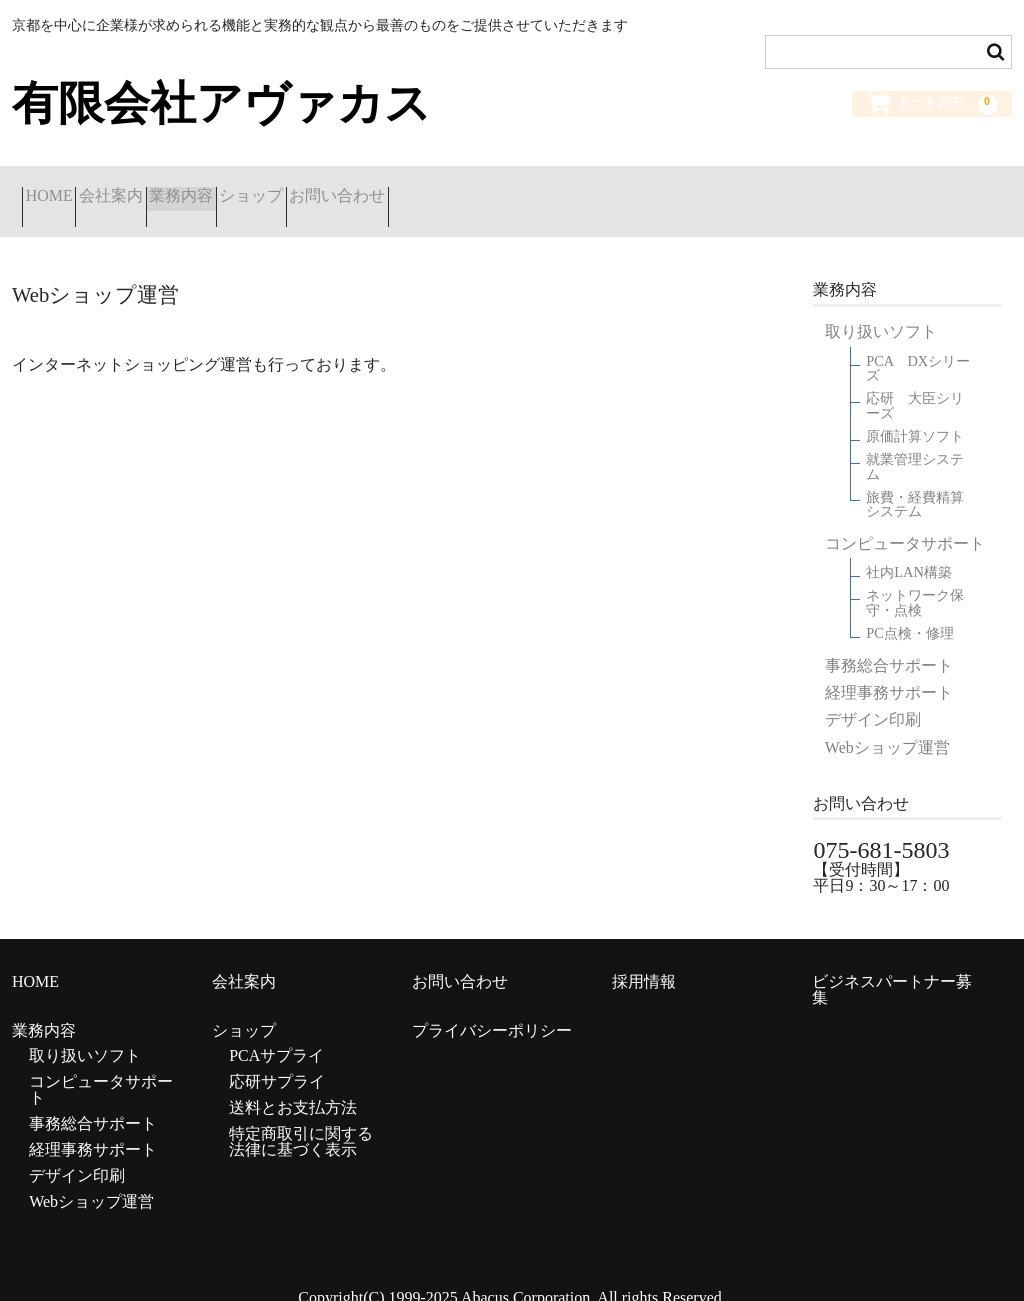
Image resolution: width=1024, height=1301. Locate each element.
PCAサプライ (276, 1033)
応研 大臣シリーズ (915, 383)
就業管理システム (915, 444)
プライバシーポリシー (492, 1007)
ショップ (383, 189)
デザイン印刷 (873, 698)
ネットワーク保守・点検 (915, 580)
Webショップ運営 (887, 726)
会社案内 (162, 189)
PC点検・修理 (910, 611)
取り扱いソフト (881, 310)
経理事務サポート (889, 671)
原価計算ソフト (915, 414)
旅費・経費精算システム (915, 481)
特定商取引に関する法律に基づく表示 (301, 1119)
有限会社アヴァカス (221, 103)
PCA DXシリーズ (918, 346)
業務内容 (272, 189)
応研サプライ (277, 1059)
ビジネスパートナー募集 (892, 966)
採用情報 (644, 958)
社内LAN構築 (909, 550)
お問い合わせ (510, 189)
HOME (59, 189)
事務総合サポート (889, 643)
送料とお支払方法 (293, 1085)
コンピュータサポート (905, 521)
